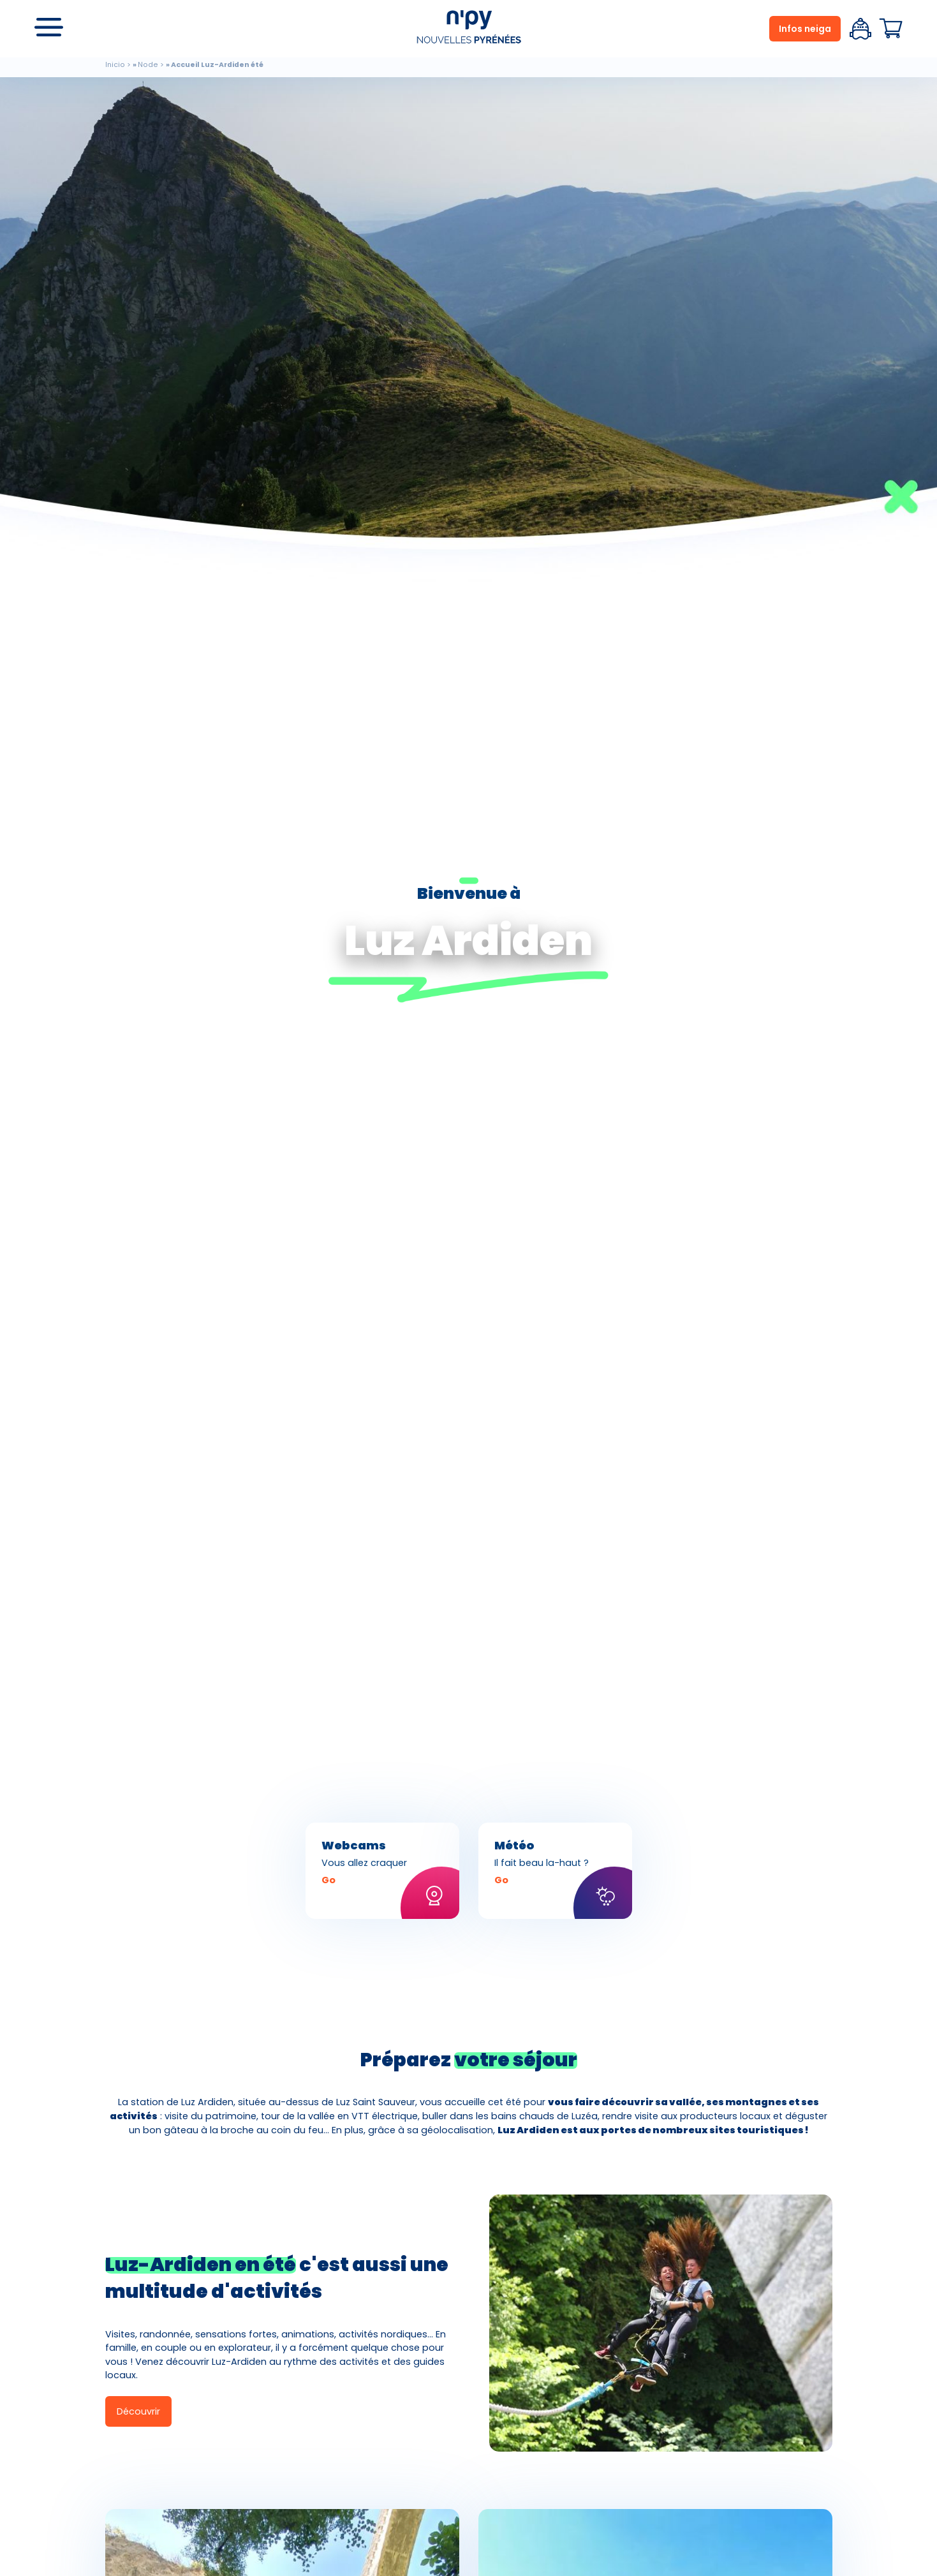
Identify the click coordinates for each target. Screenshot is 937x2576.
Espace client (860, 29)
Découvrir (138, 2411)
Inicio (115, 65)
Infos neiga (805, 28)
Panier (891, 29)
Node (148, 65)
